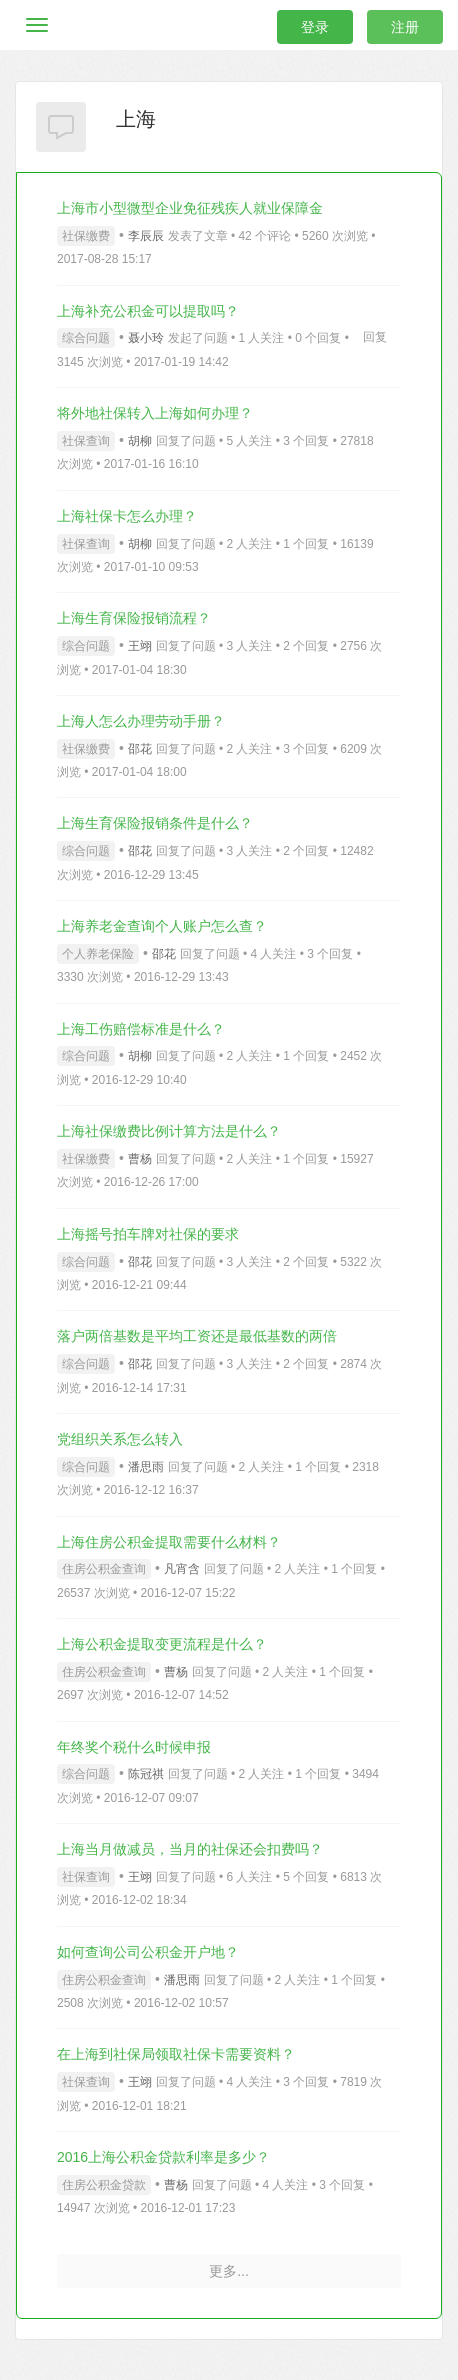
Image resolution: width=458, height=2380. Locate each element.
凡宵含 (182, 1569)
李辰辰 (146, 236)
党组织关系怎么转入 (120, 1439)
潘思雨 (146, 1467)
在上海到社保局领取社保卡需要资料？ (176, 2054)
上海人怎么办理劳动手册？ (141, 721)
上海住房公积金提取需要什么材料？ (169, 1542)
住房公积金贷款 (104, 2185)
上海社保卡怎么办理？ (127, 516)
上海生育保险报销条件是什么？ (155, 823)
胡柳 (140, 441)
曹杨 (140, 1159)
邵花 (140, 749)
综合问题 (86, 338)
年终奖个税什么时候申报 (134, 1747)
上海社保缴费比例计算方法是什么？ (169, 1131)
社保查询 (86, 441)
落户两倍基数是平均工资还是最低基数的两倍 (197, 1336)
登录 (315, 27)
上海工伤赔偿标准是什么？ (141, 1029)
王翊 (140, 646)
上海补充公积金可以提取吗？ (148, 311)
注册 (405, 27)
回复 (375, 337)
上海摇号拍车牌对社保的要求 (148, 1234)
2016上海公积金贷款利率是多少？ (163, 2157)
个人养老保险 (98, 954)
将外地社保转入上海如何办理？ (155, 413)
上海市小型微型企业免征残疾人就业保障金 (190, 208)
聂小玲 (146, 338)
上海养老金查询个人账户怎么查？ (162, 926)
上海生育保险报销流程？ (134, 618)
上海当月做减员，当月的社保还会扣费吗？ (190, 1849)
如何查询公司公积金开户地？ (148, 1952)
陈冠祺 (146, 1774)
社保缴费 (86, 236)
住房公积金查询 (104, 1569)
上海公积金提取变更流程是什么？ (162, 1644)
